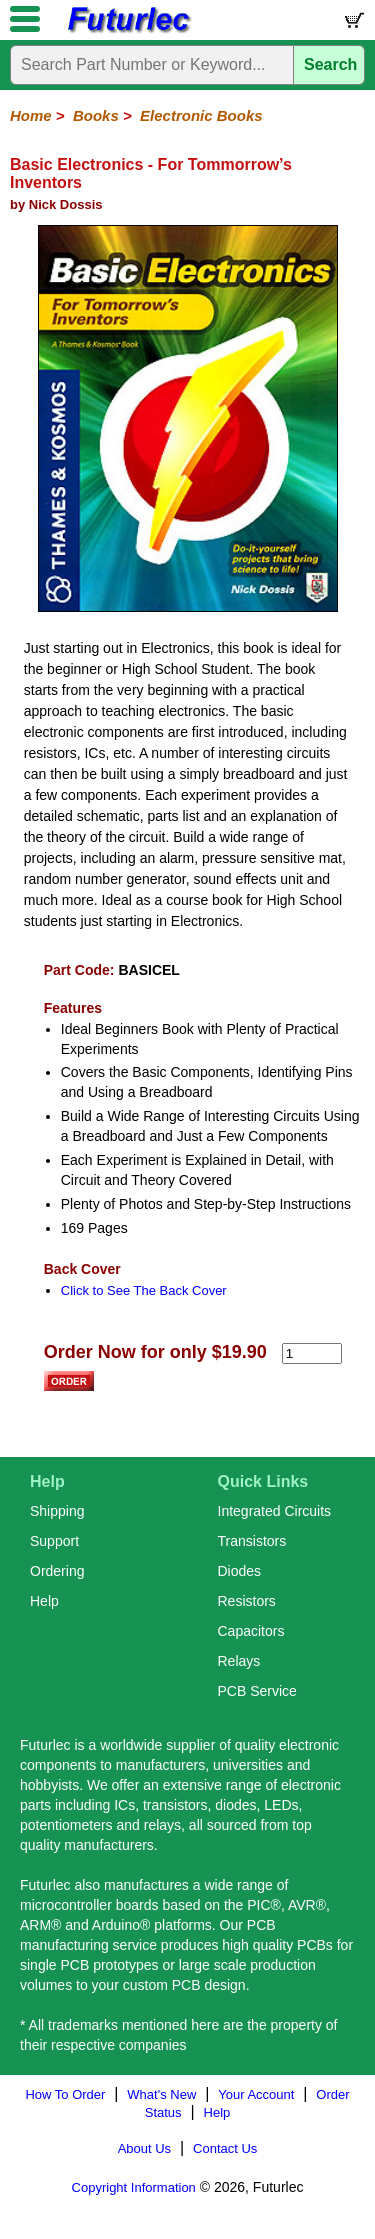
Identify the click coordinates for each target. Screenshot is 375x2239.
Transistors (252, 1541)
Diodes (240, 1571)
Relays (239, 1661)
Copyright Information (134, 2187)
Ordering (57, 1571)
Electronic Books (201, 115)
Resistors (247, 1601)
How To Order (65, 2094)
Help (44, 1601)
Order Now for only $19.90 (155, 1352)
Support (54, 1541)
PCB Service (257, 1691)
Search (330, 64)
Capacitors (251, 1631)
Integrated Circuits (275, 1511)
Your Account (256, 2094)
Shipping (57, 1511)
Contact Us (225, 2148)
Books (96, 115)
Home (31, 115)
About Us (144, 2148)
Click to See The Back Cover (144, 1290)
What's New (161, 2094)
